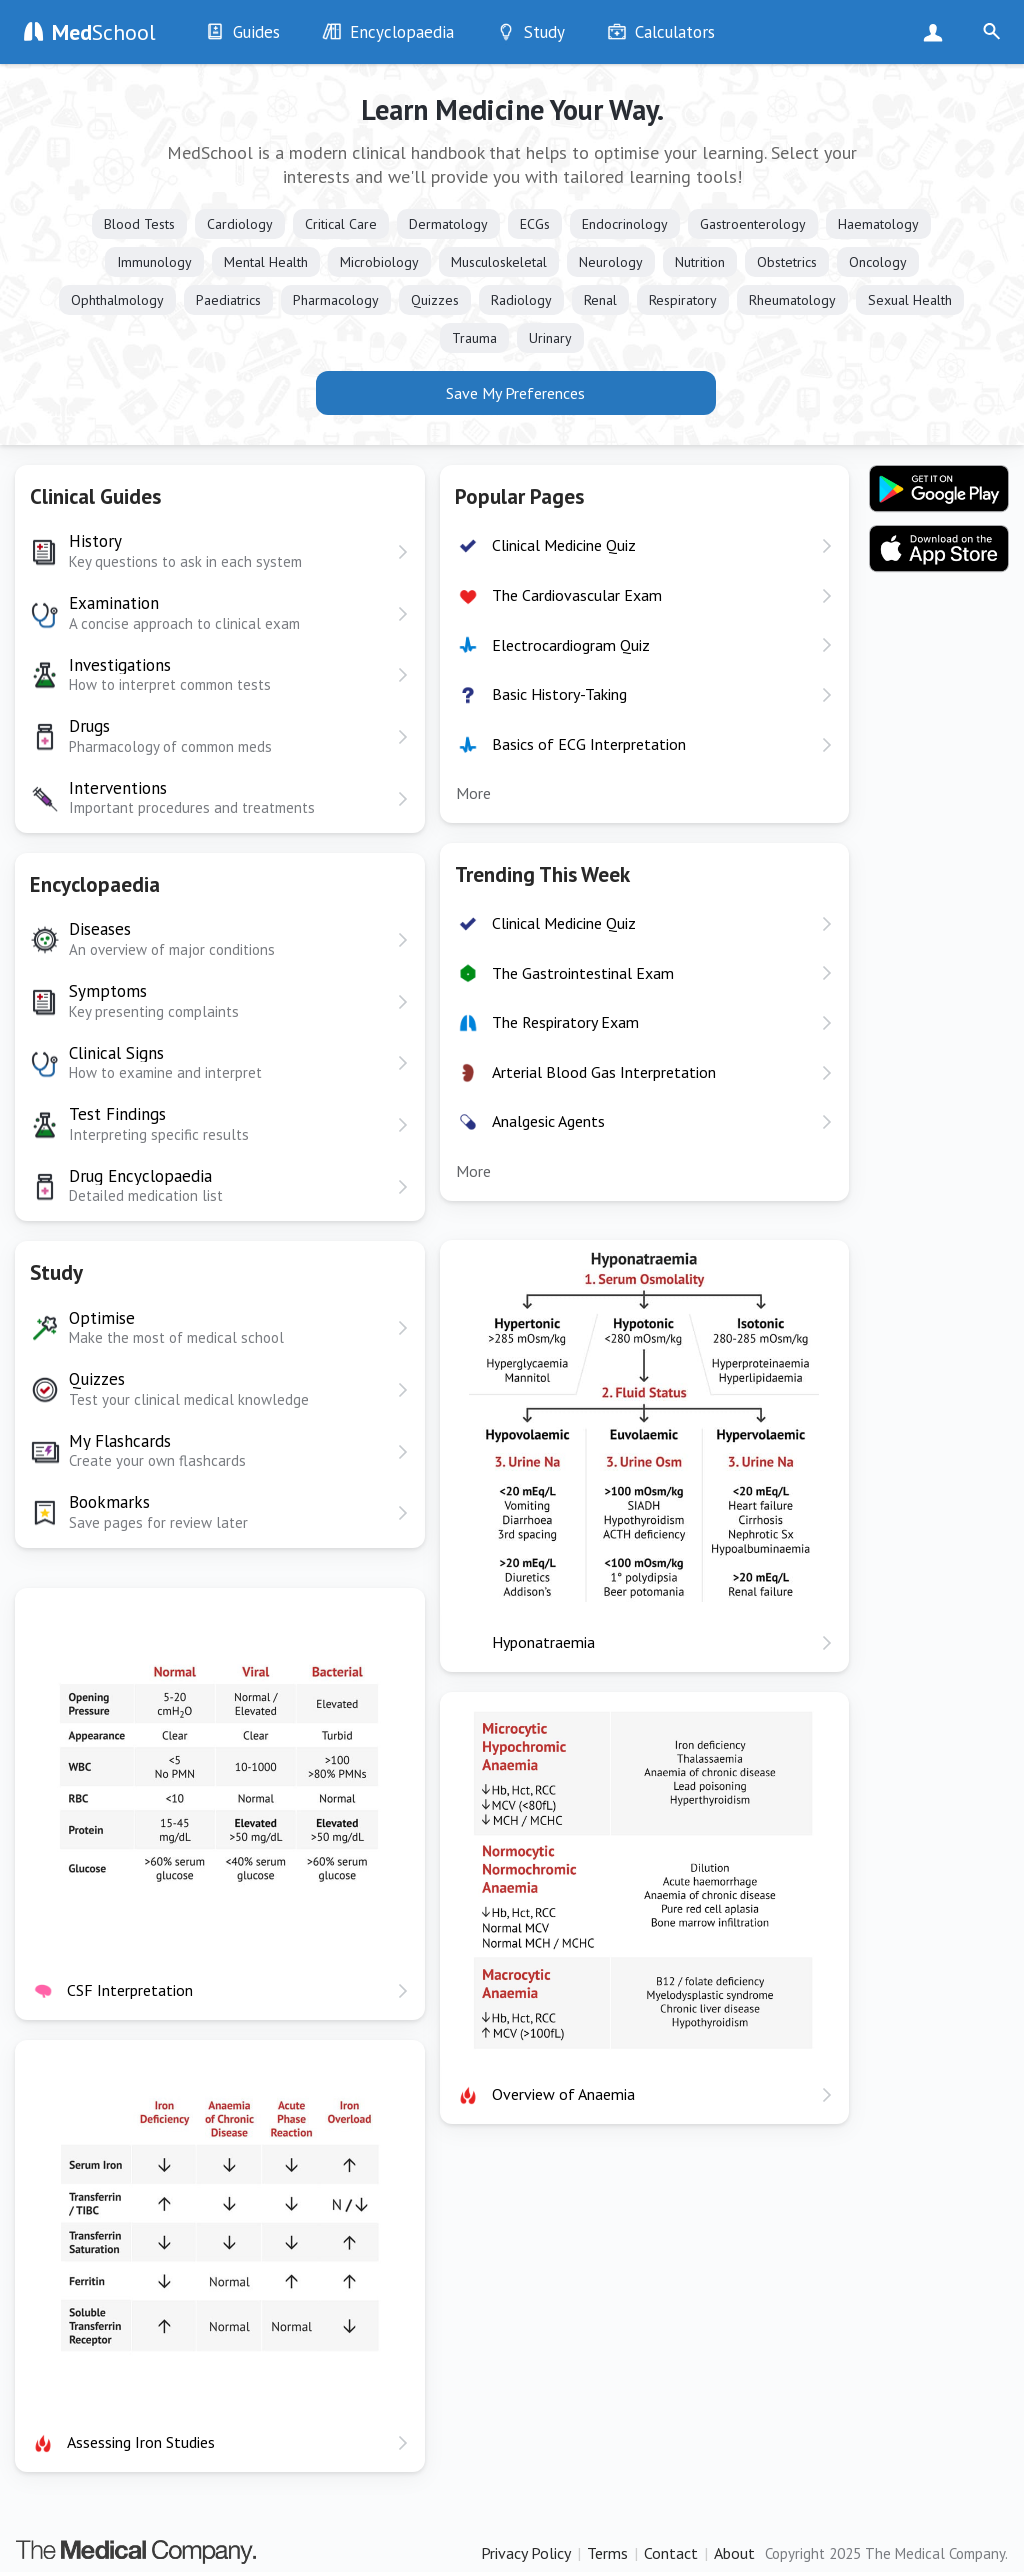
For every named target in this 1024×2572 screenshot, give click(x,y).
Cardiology (240, 224)
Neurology (611, 262)
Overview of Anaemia (563, 2094)
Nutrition (700, 262)
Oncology (878, 262)
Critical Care (341, 224)
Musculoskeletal (499, 262)
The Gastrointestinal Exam (583, 973)
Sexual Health (910, 300)
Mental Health (266, 262)
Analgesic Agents (548, 1121)
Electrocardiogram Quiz (571, 645)
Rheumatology (792, 300)
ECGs (535, 224)
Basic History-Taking (559, 694)
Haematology (878, 224)
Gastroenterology (753, 224)
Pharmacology (336, 300)
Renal (600, 300)
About (734, 2553)
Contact (671, 2553)
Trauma (474, 338)
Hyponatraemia (543, 1642)
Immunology (154, 262)
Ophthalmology (117, 300)
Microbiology (379, 262)
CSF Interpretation (130, 1990)
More (473, 793)
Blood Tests (139, 224)
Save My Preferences (515, 393)
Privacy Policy (526, 2553)
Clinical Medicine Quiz (564, 545)
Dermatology (448, 224)
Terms (607, 2553)
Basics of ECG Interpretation (589, 744)
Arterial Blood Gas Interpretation (604, 1072)
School (104, 32)
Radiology (521, 300)
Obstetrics (787, 262)
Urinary (550, 338)
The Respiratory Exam (565, 1022)
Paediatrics (228, 300)
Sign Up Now (937, 32)
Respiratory (683, 300)
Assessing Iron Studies (141, 2442)
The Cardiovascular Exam (577, 595)
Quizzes (435, 300)
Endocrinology (625, 224)
